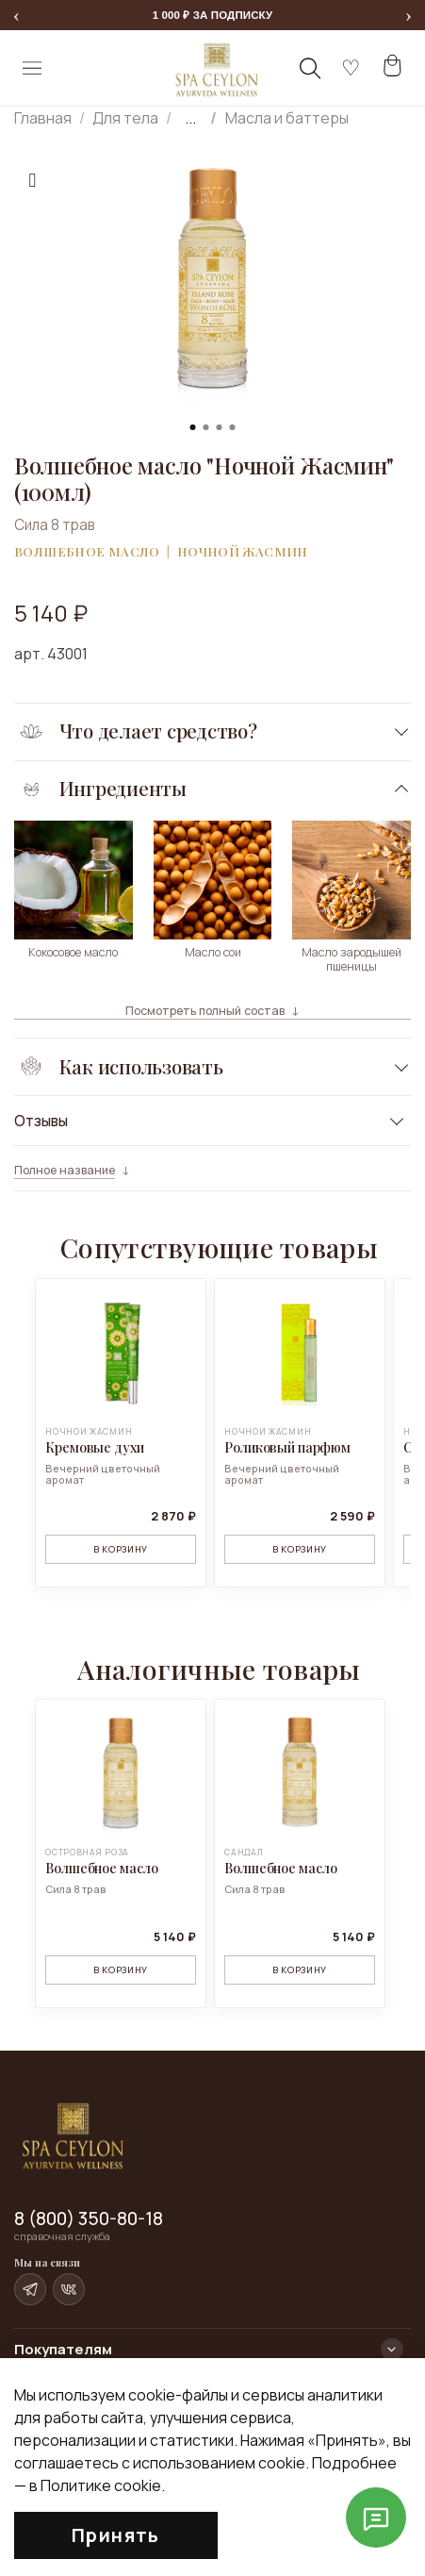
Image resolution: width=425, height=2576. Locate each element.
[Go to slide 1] (193, 427)
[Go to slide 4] (233, 427)
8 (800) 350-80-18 (88, 2218)
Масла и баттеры (287, 118)
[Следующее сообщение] (408, 15)
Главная (43, 118)
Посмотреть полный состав (205, 1011)
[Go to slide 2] (206, 427)
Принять (116, 2535)
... (190, 117)
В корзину (120, 1549)
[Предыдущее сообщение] (16, 15)
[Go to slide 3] (219, 427)
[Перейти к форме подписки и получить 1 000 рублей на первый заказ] (212, 15)
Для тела (125, 118)
